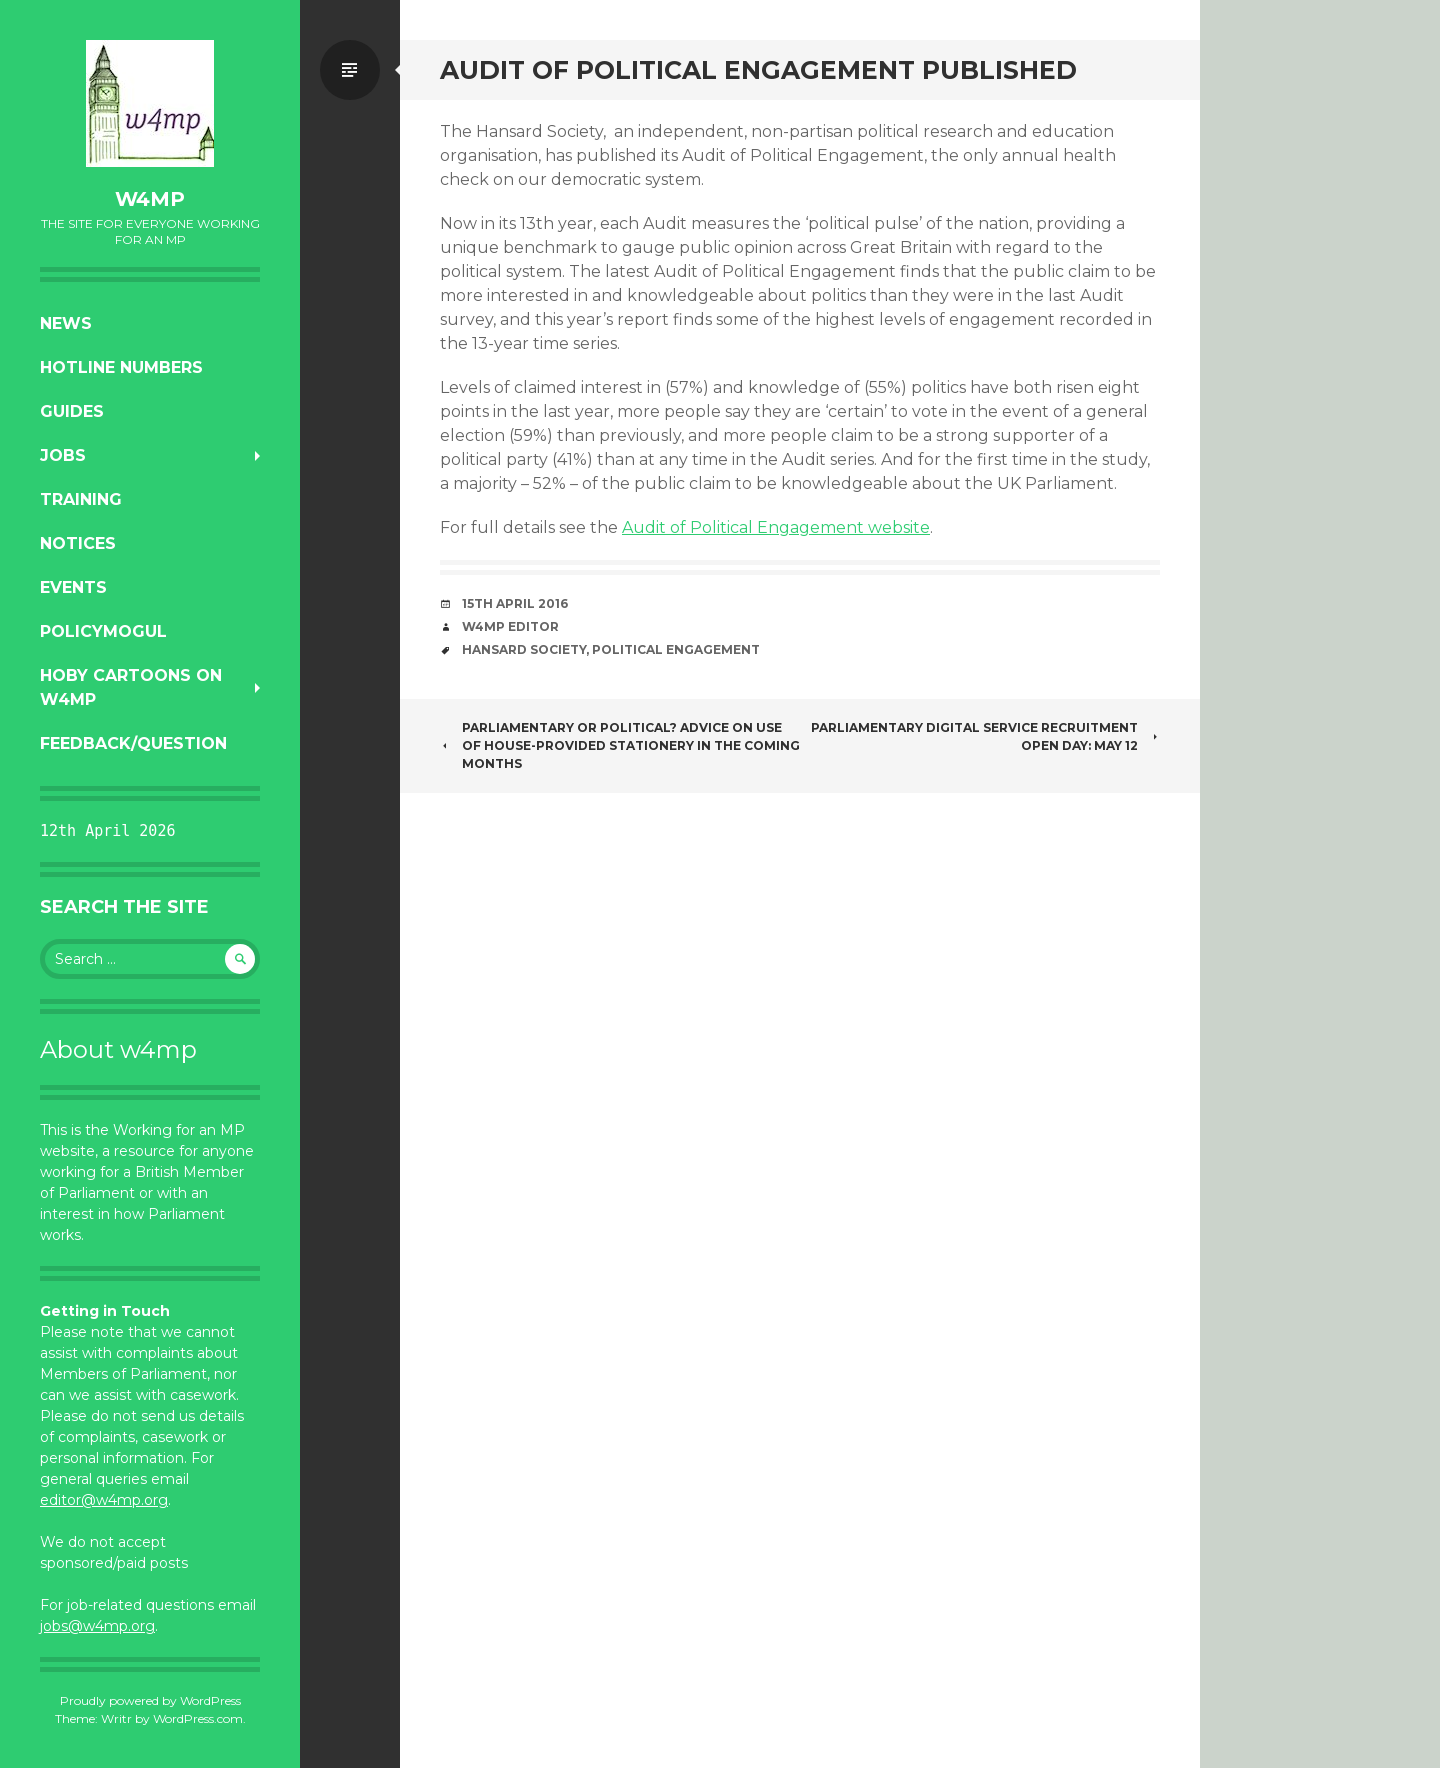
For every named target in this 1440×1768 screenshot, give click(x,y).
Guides (72, 411)
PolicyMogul (103, 631)
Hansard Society (524, 649)
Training (81, 499)
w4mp (150, 199)
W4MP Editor (510, 626)
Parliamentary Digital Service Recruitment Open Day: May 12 (985, 736)
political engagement (676, 649)
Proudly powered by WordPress (150, 1700)
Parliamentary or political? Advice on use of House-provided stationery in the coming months (620, 745)
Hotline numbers (121, 367)
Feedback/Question (133, 743)
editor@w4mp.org (104, 1500)
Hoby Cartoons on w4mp (131, 687)
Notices (78, 543)
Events (73, 587)
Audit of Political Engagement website (776, 527)
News (66, 323)
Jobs (63, 455)
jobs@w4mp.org (97, 1626)
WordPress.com (198, 1718)
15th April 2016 (515, 603)
